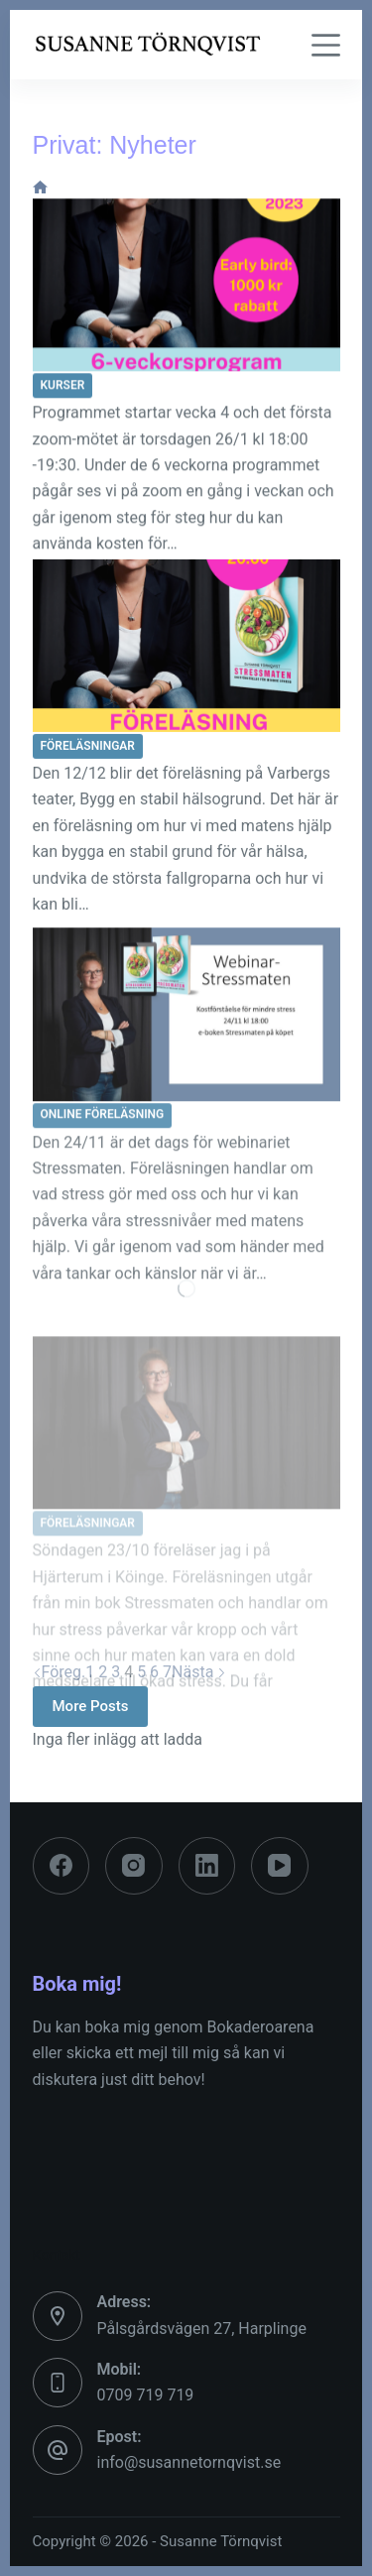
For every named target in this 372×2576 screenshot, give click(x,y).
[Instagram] (134, 1866)
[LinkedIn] (207, 1866)
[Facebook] (61, 1866)
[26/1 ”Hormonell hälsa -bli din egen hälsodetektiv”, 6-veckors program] (186, 285)
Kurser (63, 386)
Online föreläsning (103, 1130)
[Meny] (325, 45)
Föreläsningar (88, 748)
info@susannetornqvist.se (189, 2462)
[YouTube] (280, 1866)
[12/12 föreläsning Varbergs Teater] (186, 647)
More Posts (91, 1706)
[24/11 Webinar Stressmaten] (186, 1029)
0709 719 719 (145, 2395)
